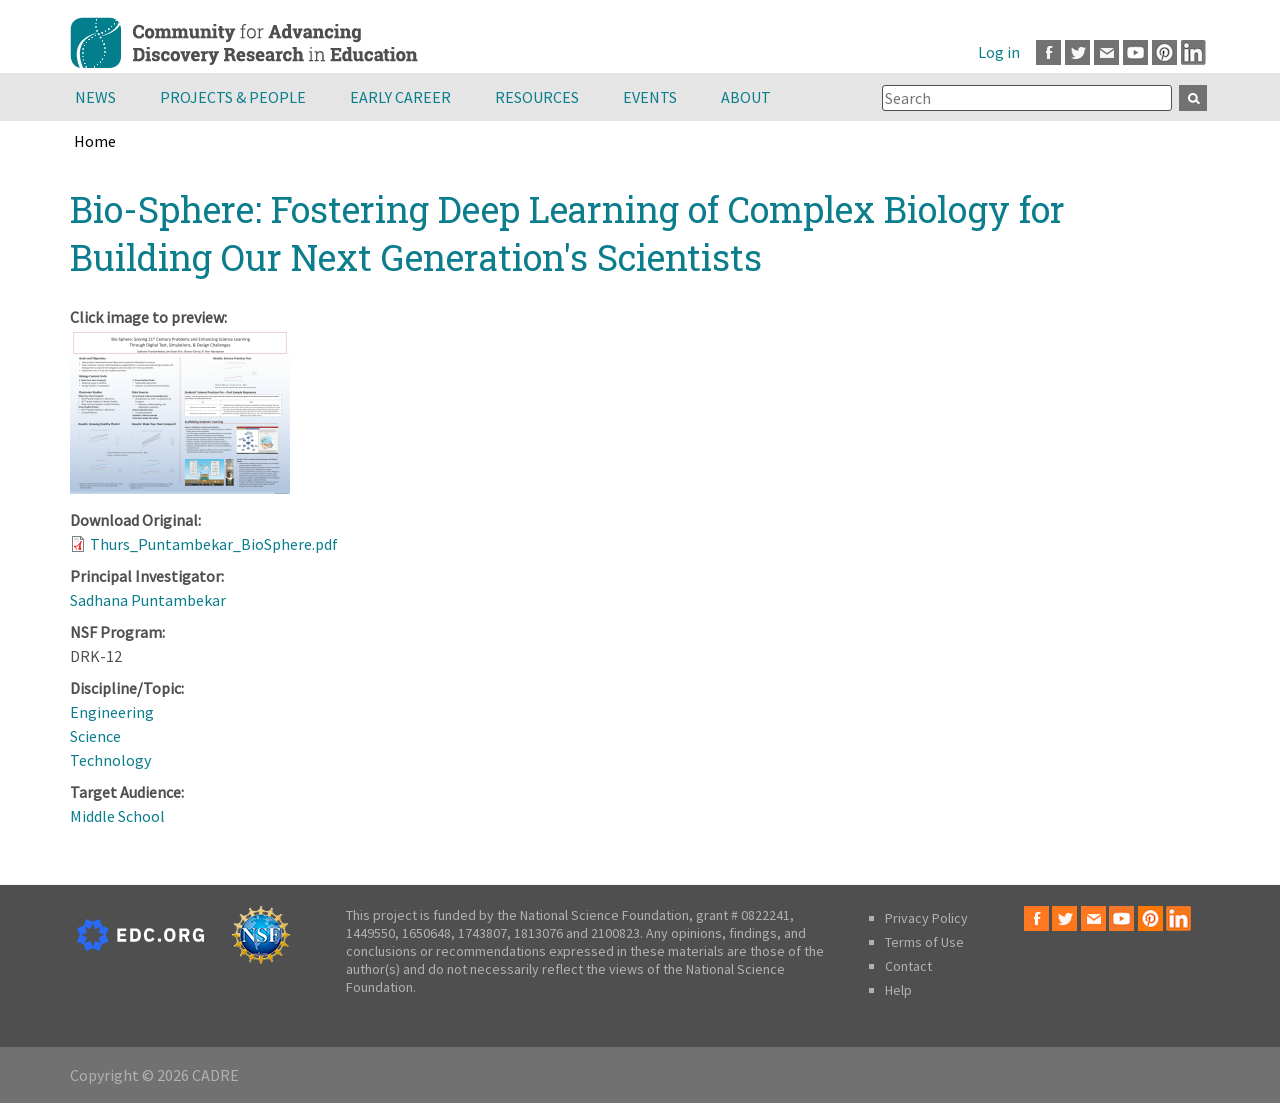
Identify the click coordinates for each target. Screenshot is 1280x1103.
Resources (537, 97)
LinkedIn (1193, 52)
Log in (999, 52)
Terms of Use (924, 942)
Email (1106, 52)
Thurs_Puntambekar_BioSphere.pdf (214, 544)
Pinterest (1164, 52)
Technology (110, 760)
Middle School (117, 816)
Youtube (1135, 52)
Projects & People (233, 97)
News (95, 97)
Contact (908, 966)
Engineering (112, 712)
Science (95, 736)
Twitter (1077, 52)
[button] (180, 488)
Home (95, 141)
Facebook (1048, 52)
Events (650, 97)
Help (898, 990)
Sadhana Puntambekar (148, 600)
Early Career (400, 97)
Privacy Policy (926, 918)
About (746, 97)
